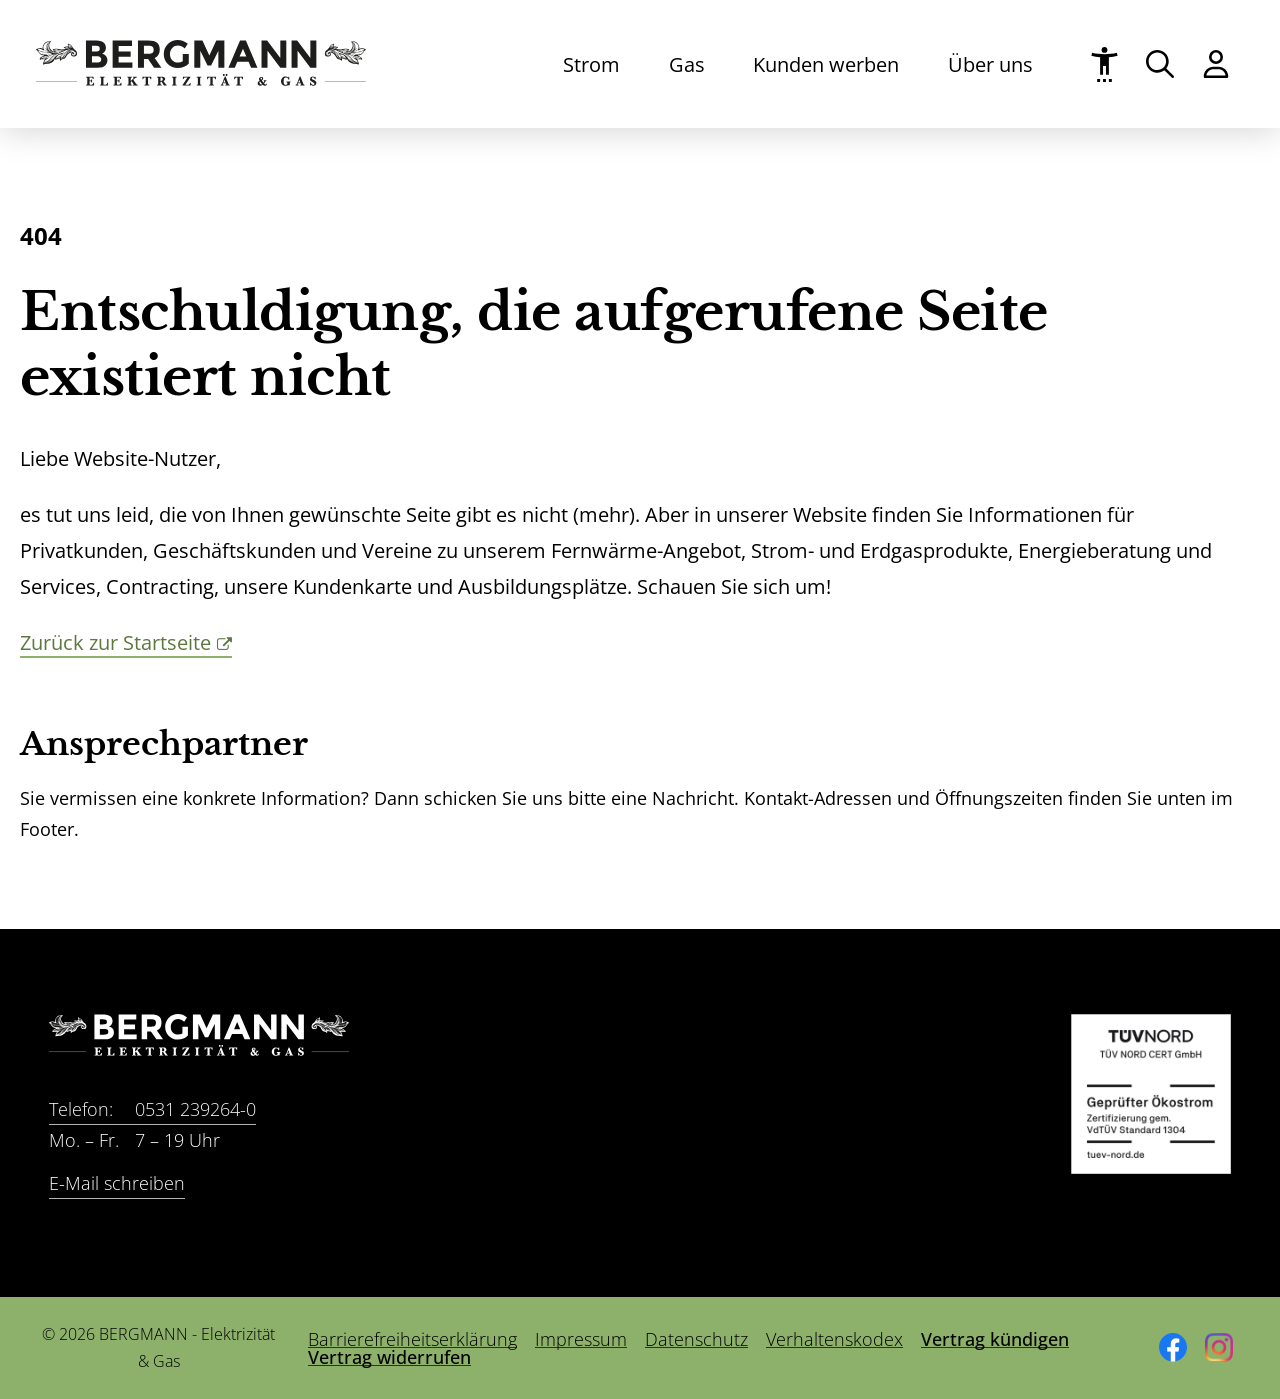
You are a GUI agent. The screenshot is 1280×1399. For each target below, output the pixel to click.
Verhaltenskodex (834, 1339)
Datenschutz (696, 1339)
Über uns (990, 64)
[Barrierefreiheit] (1104, 64)
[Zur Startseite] (201, 79)
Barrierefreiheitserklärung (412, 1339)
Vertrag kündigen (995, 1339)
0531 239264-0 (152, 1109)
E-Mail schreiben (117, 1183)
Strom (591, 64)
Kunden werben (826, 64)
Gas (687, 64)
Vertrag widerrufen (389, 1357)
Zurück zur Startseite (115, 642)
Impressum (581, 1339)
